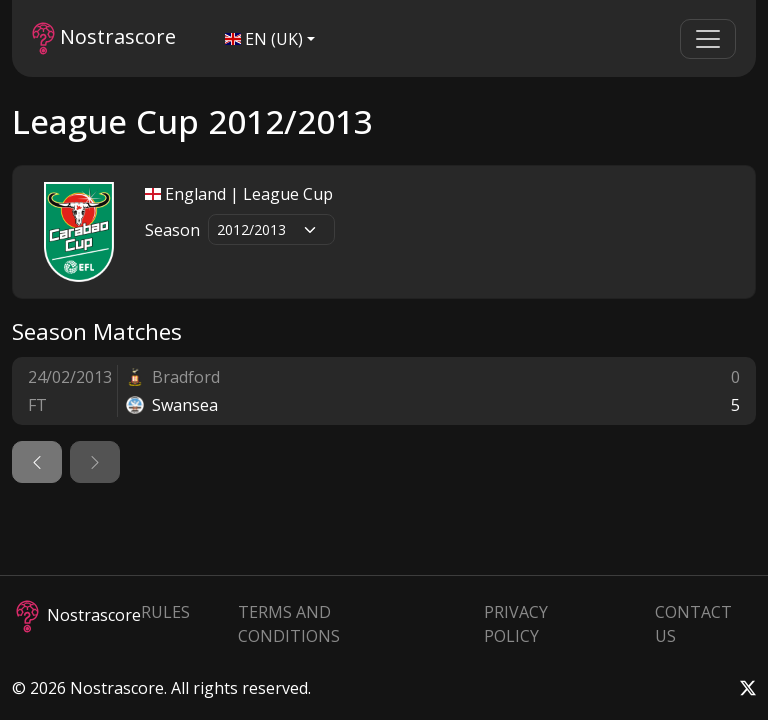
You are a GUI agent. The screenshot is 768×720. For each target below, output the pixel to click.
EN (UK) (264, 39)
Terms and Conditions (289, 624)
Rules (165, 612)
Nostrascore (104, 38)
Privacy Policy (516, 624)
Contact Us (693, 624)
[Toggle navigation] (708, 39)
